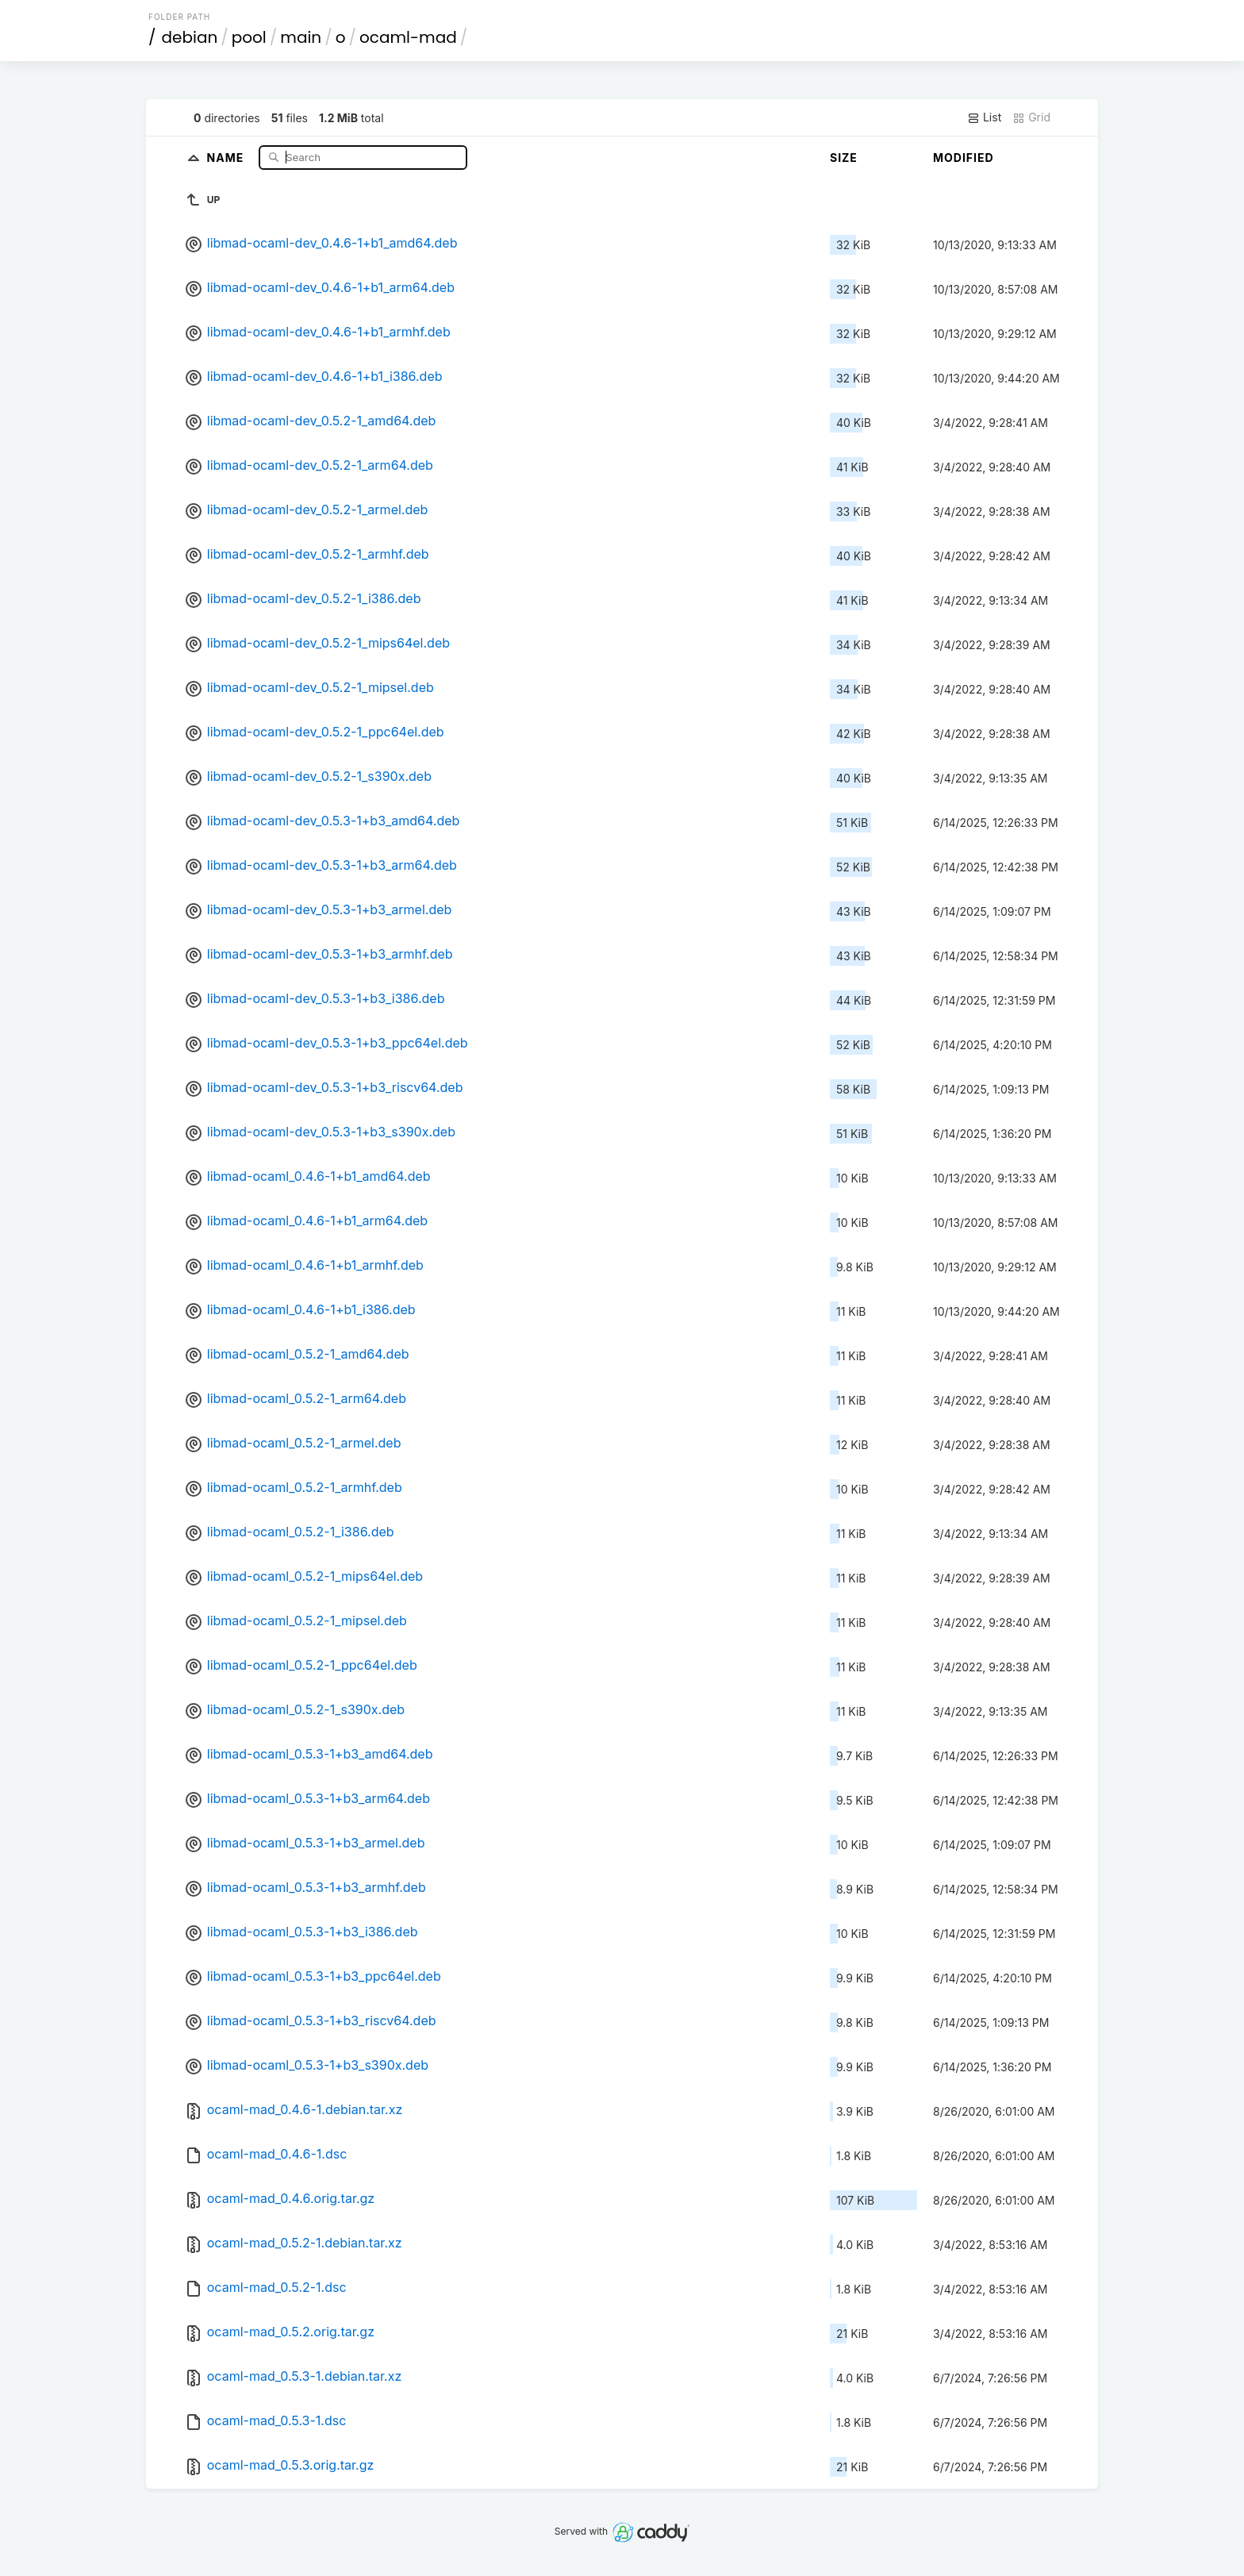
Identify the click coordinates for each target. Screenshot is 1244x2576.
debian (190, 37)
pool (249, 37)
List (984, 117)
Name (227, 156)
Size (844, 157)
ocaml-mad (408, 37)
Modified (963, 157)
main (300, 37)
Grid (1031, 117)
